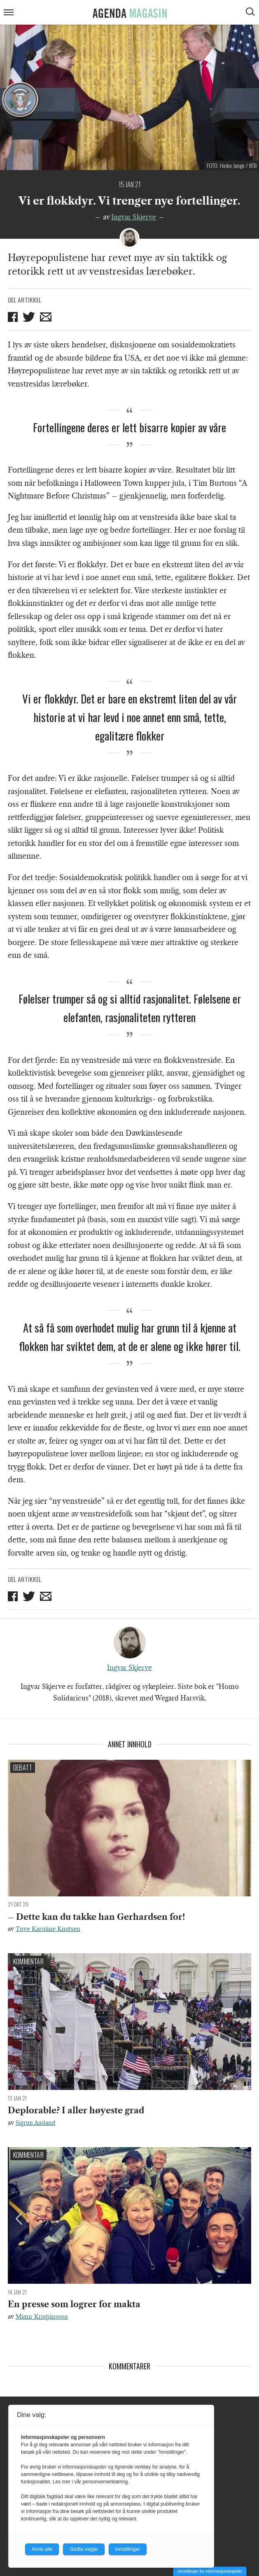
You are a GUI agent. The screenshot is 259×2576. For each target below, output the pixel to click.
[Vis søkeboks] (251, 12)
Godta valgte (84, 2549)
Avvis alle (42, 2549)
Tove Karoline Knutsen (48, 1929)
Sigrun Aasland (36, 2122)
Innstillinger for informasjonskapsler (209, 2571)
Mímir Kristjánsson (42, 2316)
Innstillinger (127, 2549)
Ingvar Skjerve (133, 217)
